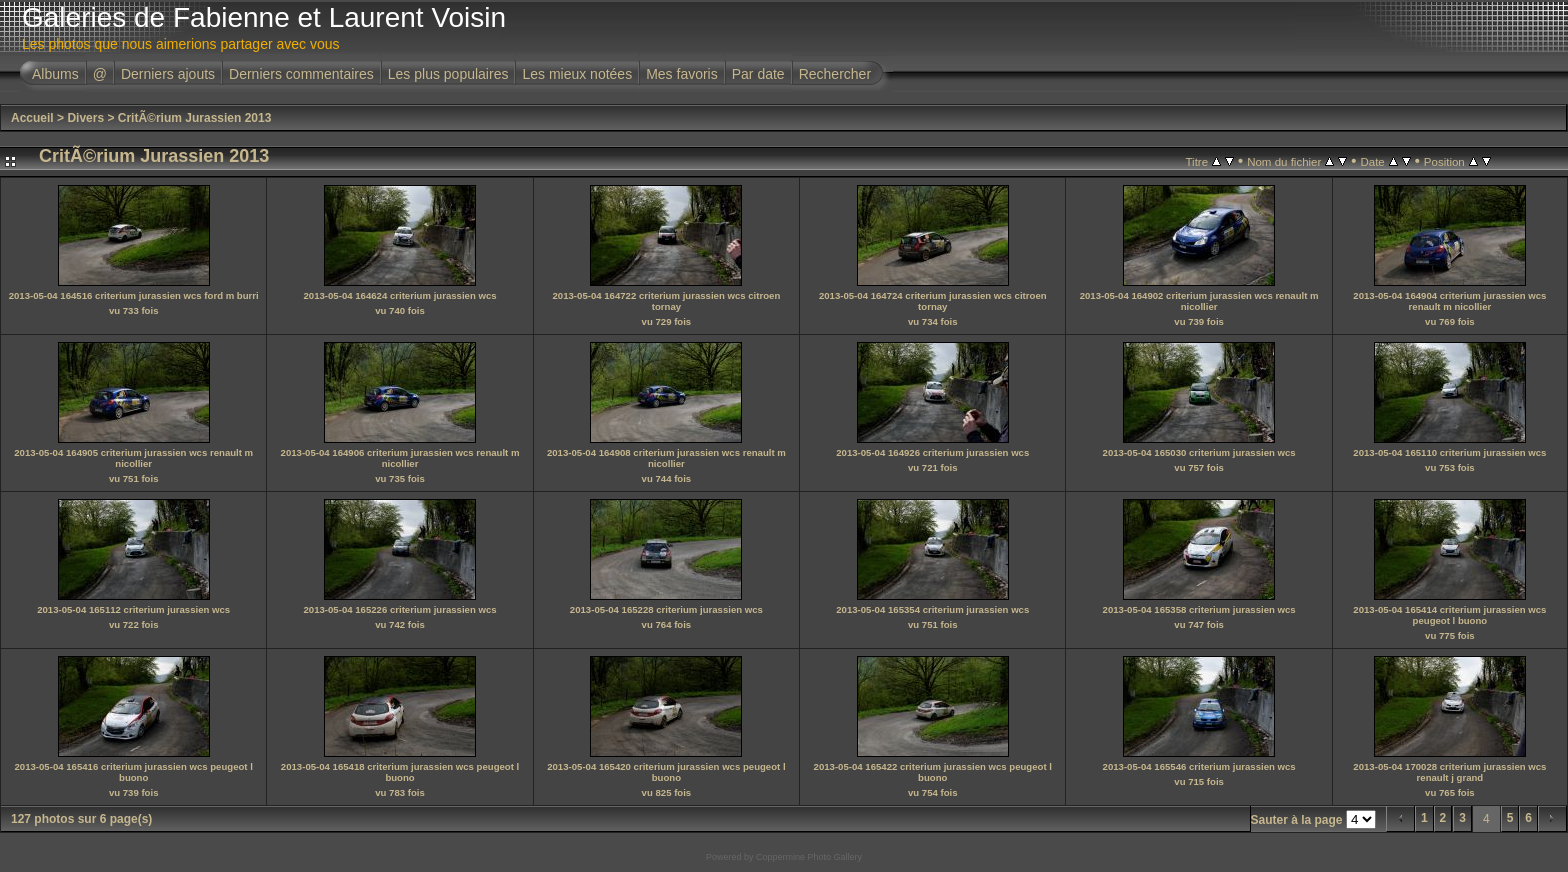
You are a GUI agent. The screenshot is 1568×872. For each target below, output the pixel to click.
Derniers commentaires (301, 74)
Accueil (32, 118)
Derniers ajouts (168, 74)
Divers (85, 118)
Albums (55, 74)
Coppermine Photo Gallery (809, 857)
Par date (758, 74)
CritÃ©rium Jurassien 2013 (195, 118)
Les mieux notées (577, 74)
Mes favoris (682, 74)
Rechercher (835, 74)
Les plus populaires (448, 74)
